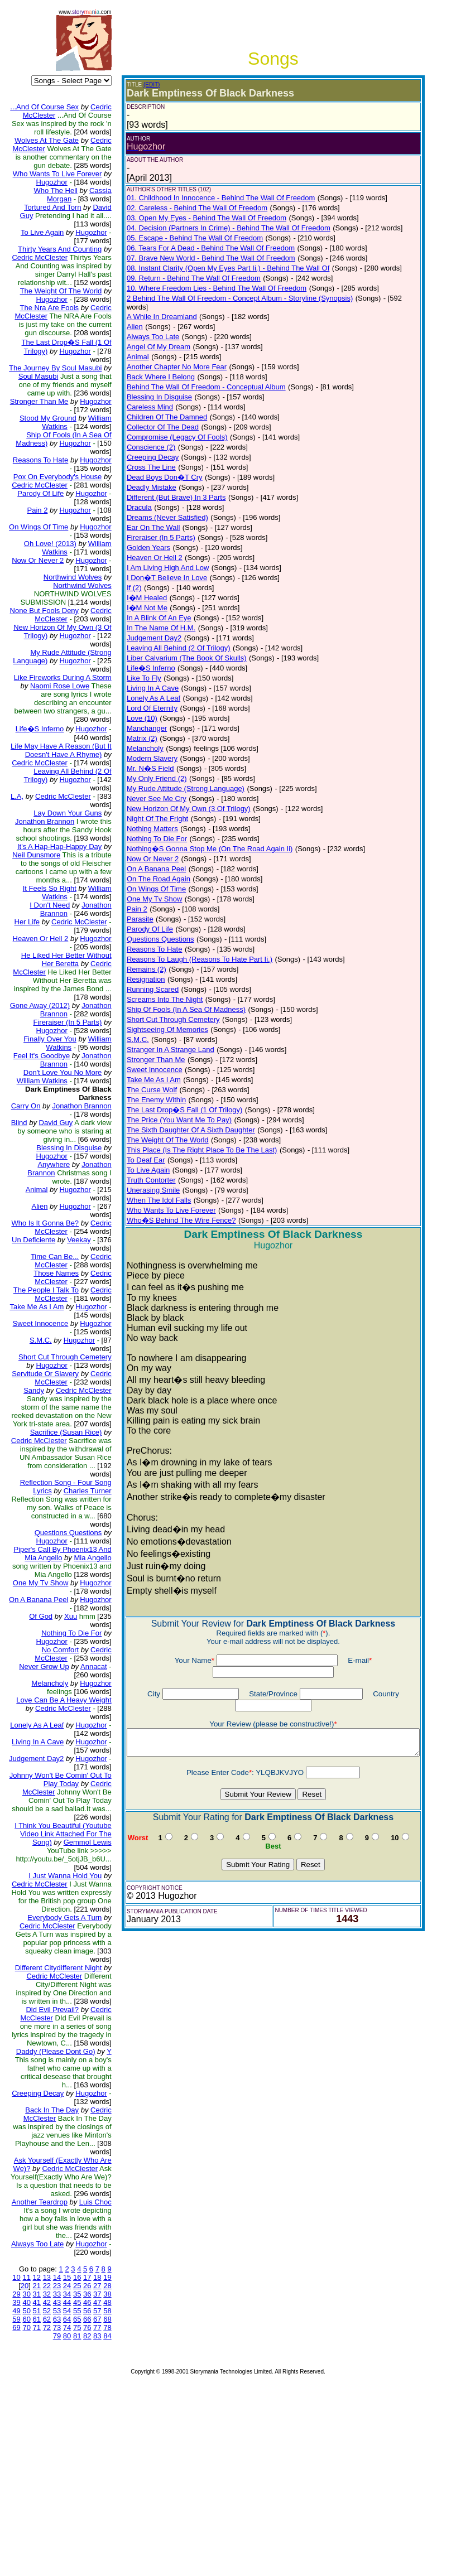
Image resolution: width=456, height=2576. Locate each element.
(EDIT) (143, 84)
